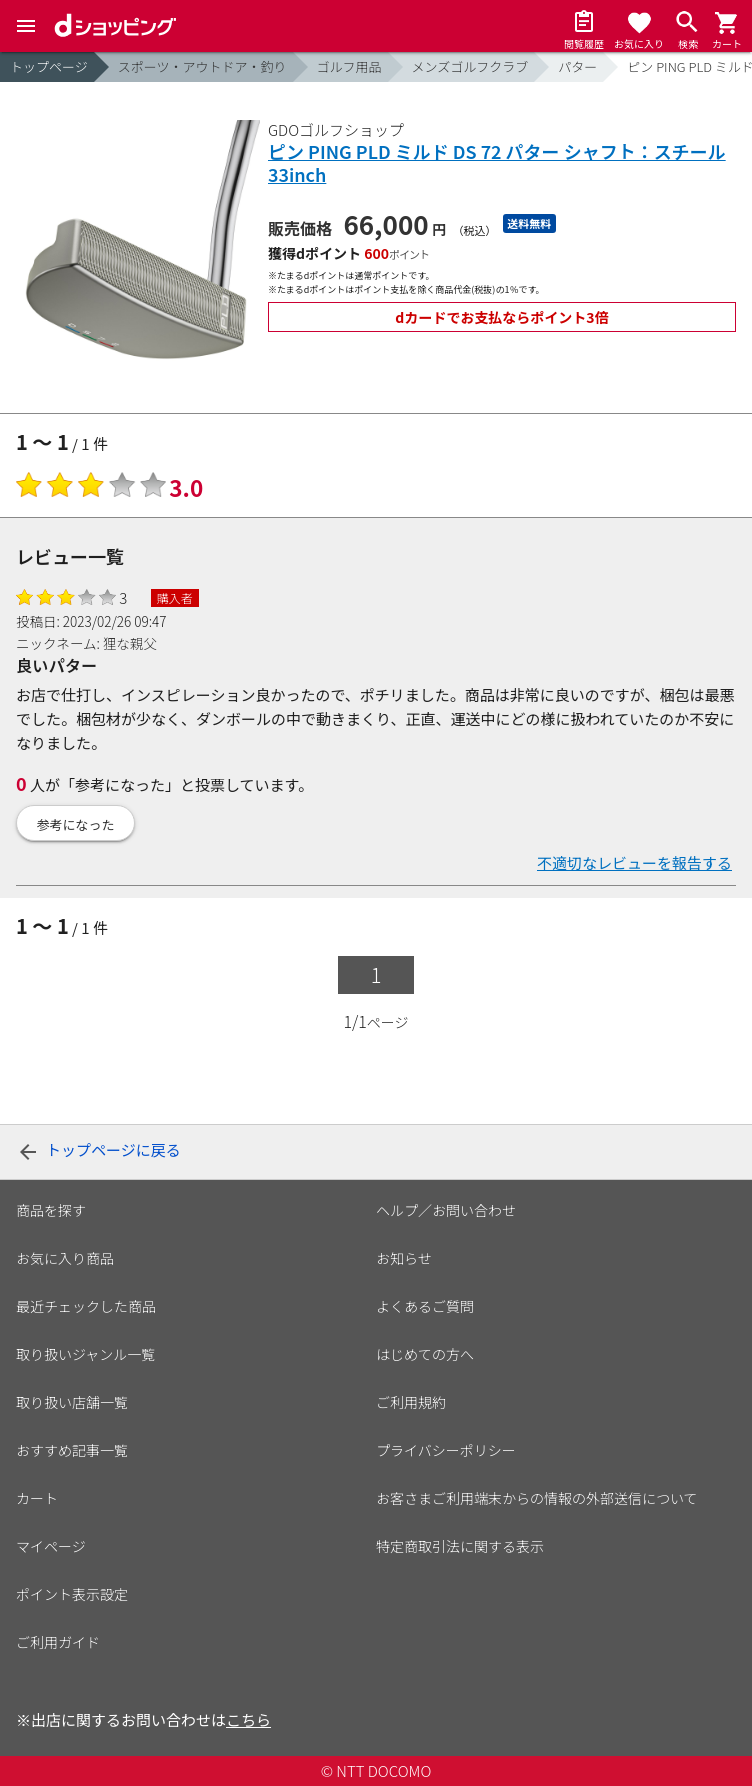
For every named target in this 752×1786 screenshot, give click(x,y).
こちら (248, 1719)
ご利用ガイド (58, 1642)
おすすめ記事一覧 (72, 1450)
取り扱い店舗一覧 (72, 1402)
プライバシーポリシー (446, 1450)
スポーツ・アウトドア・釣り (202, 66)
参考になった (76, 824)
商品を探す (51, 1210)
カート (37, 1498)
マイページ (51, 1546)
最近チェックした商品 (86, 1306)
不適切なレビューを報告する (634, 862)
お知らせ (404, 1258)
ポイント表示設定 (72, 1594)
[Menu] (26, 26)
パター (577, 66)
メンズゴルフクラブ (470, 66)
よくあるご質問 (425, 1306)
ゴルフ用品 (349, 66)
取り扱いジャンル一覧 (85, 1354)
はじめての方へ (425, 1354)
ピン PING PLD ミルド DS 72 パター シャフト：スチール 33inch (497, 163)
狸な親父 (130, 643)
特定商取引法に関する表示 (460, 1546)
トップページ (49, 66)
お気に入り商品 (65, 1258)
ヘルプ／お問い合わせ (446, 1210)
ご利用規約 (411, 1402)
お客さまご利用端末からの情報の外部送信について (537, 1498)
